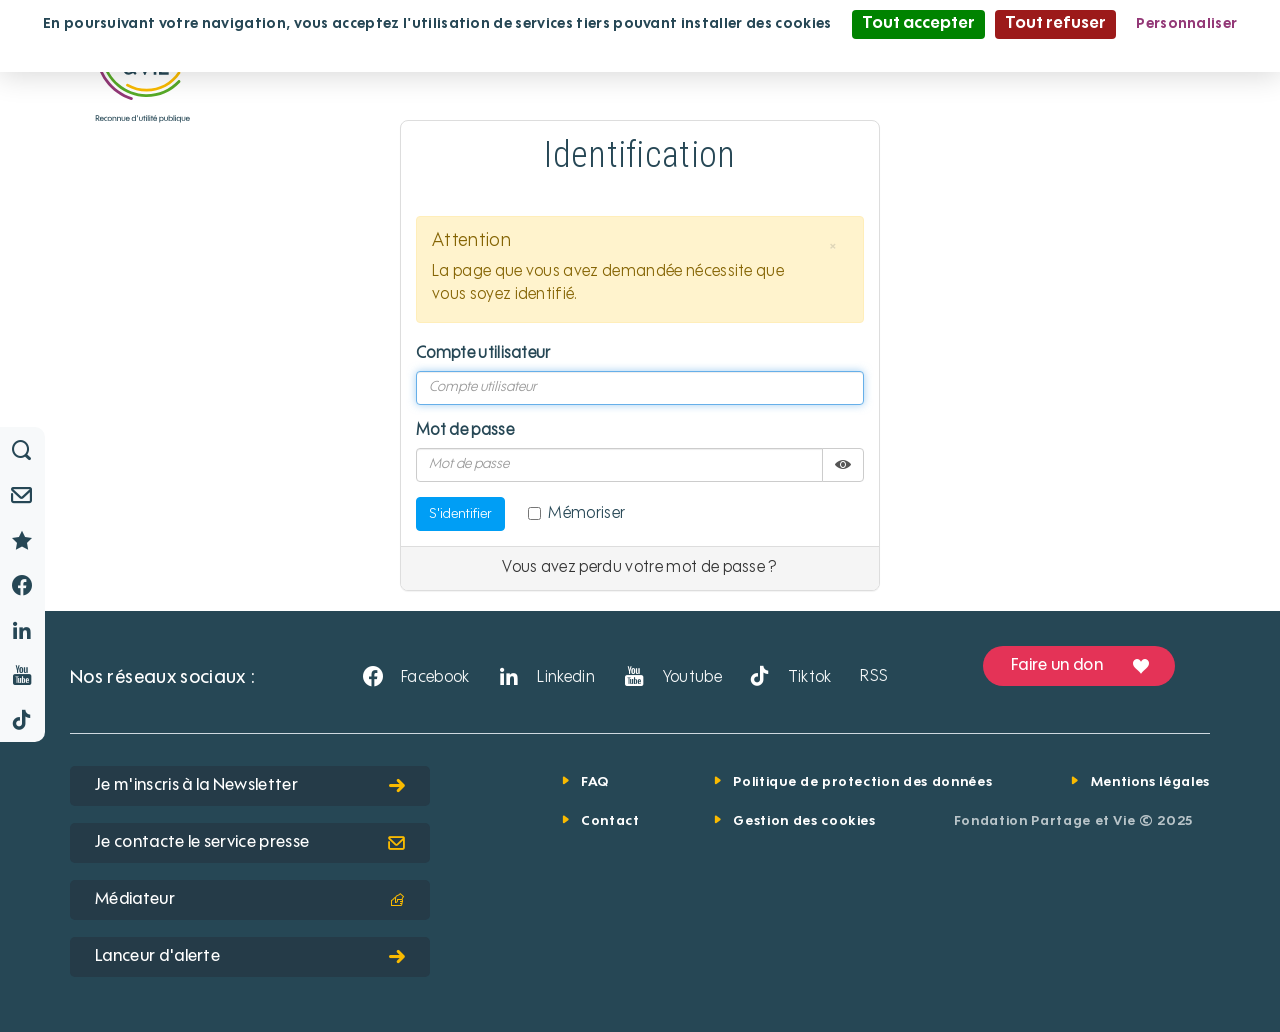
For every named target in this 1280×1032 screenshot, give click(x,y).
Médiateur (250, 900)
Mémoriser (576, 514)
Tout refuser (1055, 24)
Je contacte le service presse (250, 843)
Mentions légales (1150, 782)
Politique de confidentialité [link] (640, 52)
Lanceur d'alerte (250, 957)
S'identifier (460, 514)
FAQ (595, 782)
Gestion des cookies (804, 821)
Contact (610, 821)
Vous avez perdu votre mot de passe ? (640, 568)
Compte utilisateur (483, 354)
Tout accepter (918, 24)
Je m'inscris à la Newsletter (250, 786)
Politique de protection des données (862, 782)
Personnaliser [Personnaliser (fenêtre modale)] (1186, 24)
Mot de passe (465, 431)
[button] (833, 247)
